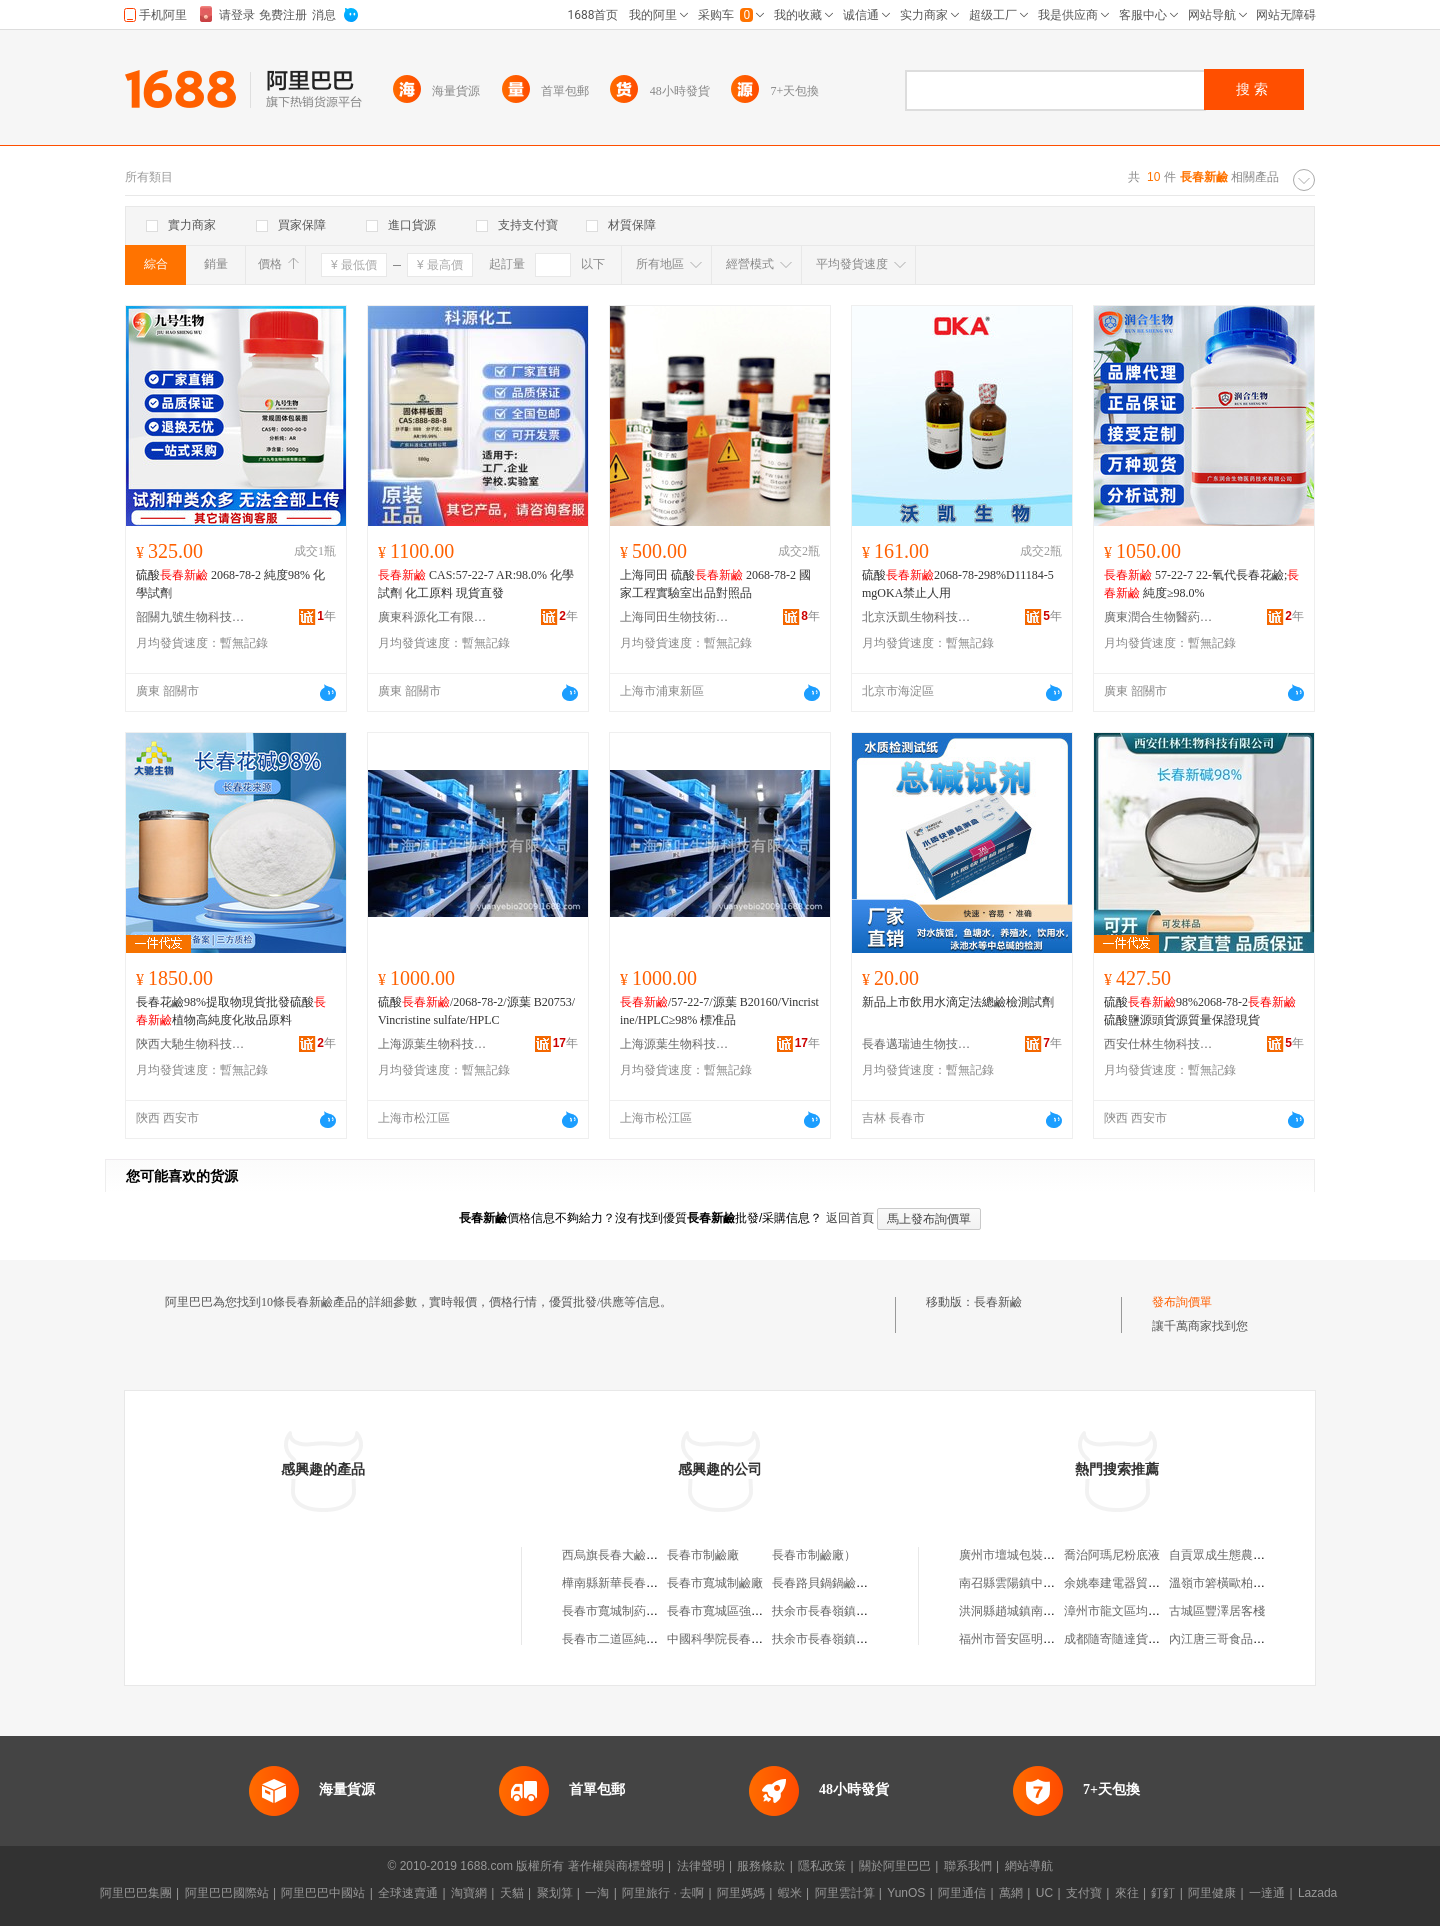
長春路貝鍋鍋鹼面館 (826, 1583)
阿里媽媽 (741, 1893)
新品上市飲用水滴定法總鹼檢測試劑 (958, 1002)
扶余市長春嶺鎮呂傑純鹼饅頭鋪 (856, 1611)
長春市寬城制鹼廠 (715, 1583)
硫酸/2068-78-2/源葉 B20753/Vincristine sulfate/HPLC (476, 1011)
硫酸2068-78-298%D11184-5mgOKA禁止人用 (958, 584)
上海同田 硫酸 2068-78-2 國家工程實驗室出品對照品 (715, 584)
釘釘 (1163, 1893)
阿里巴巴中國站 (323, 1893)
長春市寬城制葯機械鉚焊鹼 (634, 1611)
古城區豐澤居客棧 (1217, 1611)
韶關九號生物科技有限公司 (191, 617)
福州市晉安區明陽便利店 (1025, 1639)
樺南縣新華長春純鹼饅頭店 (634, 1583)
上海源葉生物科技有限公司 (433, 1044)
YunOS (906, 1893)
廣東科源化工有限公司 (433, 617)
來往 (1127, 1893)
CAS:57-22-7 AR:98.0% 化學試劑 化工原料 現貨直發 (476, 584)
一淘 (597, 1893)
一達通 (1267, 1893)
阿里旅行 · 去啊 (663, 1893)
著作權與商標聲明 (616, 1866)
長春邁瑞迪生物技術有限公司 (917, 1044)
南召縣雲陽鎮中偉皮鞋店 (1025, 1583)
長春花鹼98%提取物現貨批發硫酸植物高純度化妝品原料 (231, 1011)
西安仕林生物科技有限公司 (1159, 1044)
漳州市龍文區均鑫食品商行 (1136, 1611)
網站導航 (1029, 1866)
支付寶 (1084, 1893)
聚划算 (555, 1893)
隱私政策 (822, 1866)
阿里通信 (962, 1893)
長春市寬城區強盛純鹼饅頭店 (745, 1611)
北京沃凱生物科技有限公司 (917, 617)
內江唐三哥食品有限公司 (1235, 1639)
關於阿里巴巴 (895, 1866)
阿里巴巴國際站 (227, 1893)
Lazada (1317, 1893)
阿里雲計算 (845, 1893)
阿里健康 (1212, 1893)
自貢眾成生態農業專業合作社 (1247, 1555)
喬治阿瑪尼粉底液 (1112, 1555)
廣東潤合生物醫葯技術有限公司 (1159, 617)
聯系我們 (968, 1866)
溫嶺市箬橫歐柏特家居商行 (1241, 1583)
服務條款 (761, 1866)
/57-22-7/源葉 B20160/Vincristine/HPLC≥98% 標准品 (719, 1011)
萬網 (1011, 1893)
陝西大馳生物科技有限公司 (191, 1044)
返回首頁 (850, 1218)
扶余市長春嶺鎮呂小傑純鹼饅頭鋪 (862, 1639)
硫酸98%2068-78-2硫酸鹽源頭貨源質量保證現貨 (1200, 1011)
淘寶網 (469, 1893)
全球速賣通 (408, 1893)
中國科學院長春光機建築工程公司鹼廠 (769, 1639)
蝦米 (790, 1893)
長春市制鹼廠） (814, 1555)
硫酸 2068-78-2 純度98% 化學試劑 (230, 584)
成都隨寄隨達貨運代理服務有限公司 (1160, 1639)
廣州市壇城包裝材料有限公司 (1037, 1555)
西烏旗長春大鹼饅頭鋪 (622, 1555)
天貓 (512, 1893)
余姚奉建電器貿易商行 (1124, 1583)
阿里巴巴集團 (136, 1893)
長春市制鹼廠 (703, 1555)
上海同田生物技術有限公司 (675, 617)
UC (1044, 1893)
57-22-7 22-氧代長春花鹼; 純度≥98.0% (1201, 584)
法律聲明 (701, 1866)
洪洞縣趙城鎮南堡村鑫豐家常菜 (1043, 1611)
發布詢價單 (1182, 1302)
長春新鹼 (998, 1302)
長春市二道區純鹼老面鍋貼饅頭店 (652, 1639)
